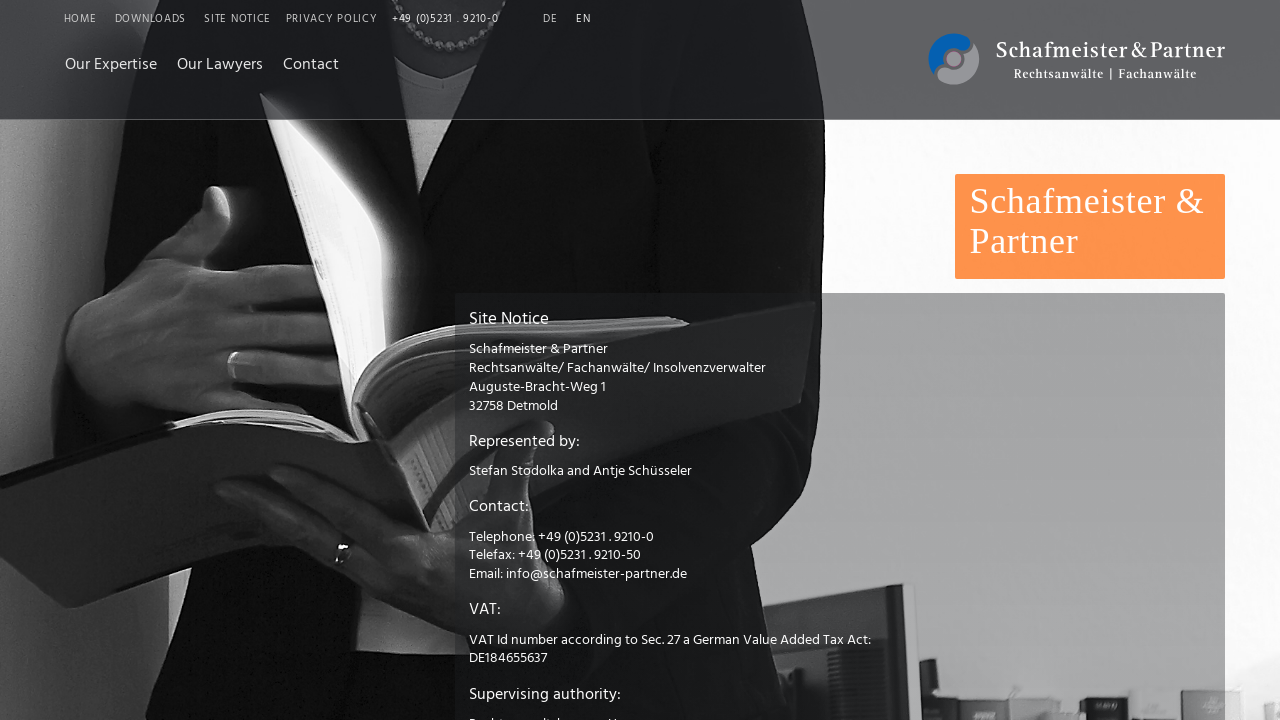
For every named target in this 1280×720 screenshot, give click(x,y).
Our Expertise (111, 65)
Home (80, 19)
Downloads (150, 19)
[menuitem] (111, 65)
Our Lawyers (220, 65)
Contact (311, 65)
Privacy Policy (332, 19)
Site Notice (237, 19)
